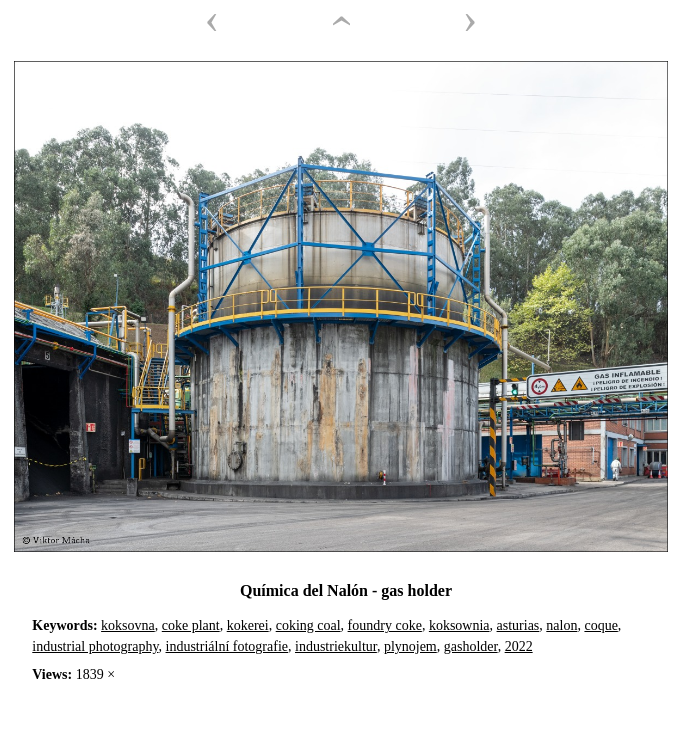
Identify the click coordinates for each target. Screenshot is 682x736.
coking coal (308, 625)
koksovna (128, 625)
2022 (519, 646)
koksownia (459, 625)
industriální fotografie (227, 646)
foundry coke (385, 625)
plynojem (410, 646)
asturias (518, 625)
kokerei (248, 625)
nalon (561, 625)
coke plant (191, 625)
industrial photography (95, 646)
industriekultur (336, 646)
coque (600, 625)
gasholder (471, 646)
